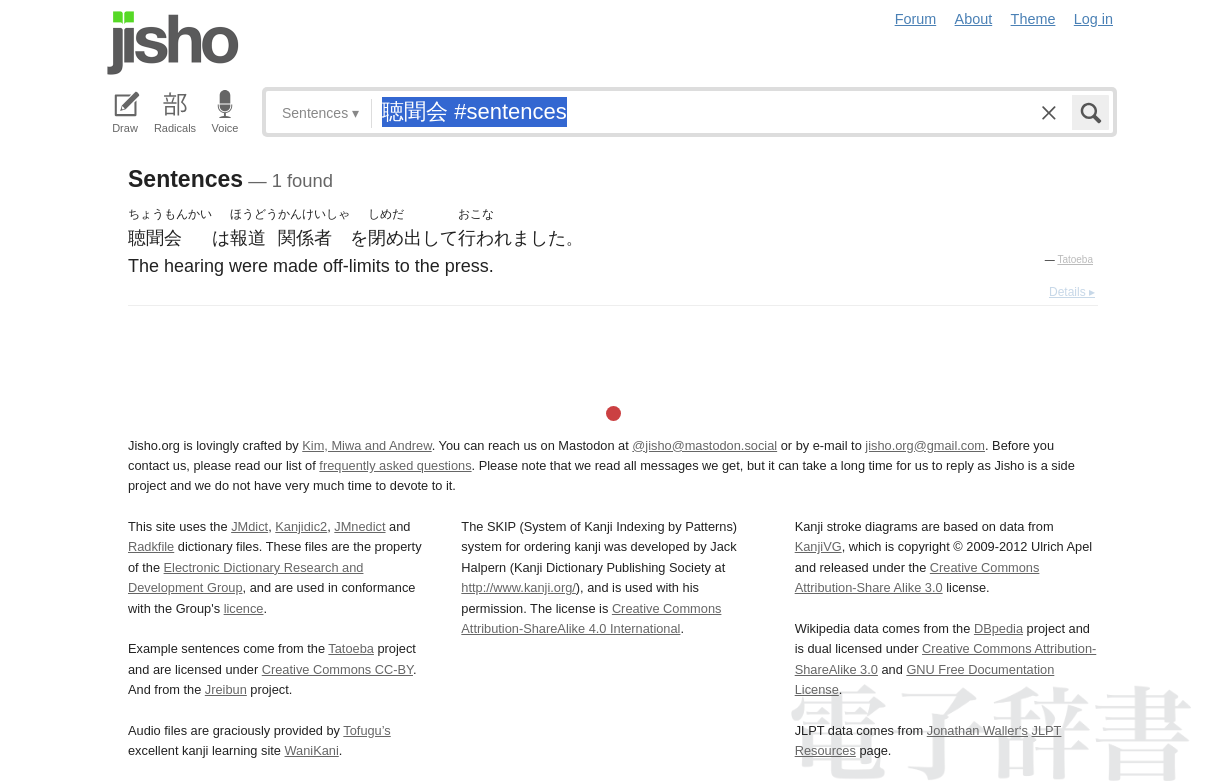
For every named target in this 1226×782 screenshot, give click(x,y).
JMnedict (359, 526)
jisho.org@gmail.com (925, 445)
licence (244, 608)
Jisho (173, 43)
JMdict (249, 526)
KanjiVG (818, 546)
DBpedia (998, 628)
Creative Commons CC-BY (337, 669)
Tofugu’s (366, 730)
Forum (916, 19)
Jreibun (226, 689)
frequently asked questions (395, 465)
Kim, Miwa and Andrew (366, 445)
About (974, 19)
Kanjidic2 (301, 526)
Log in (1093, 19)
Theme (1033, 19)
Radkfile (151, 546)
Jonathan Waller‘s (977, 730)
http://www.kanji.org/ (518, 587)
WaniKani (312, 750)
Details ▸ (1072, 292)
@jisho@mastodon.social (704, 445)
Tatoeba (1075, 259)
